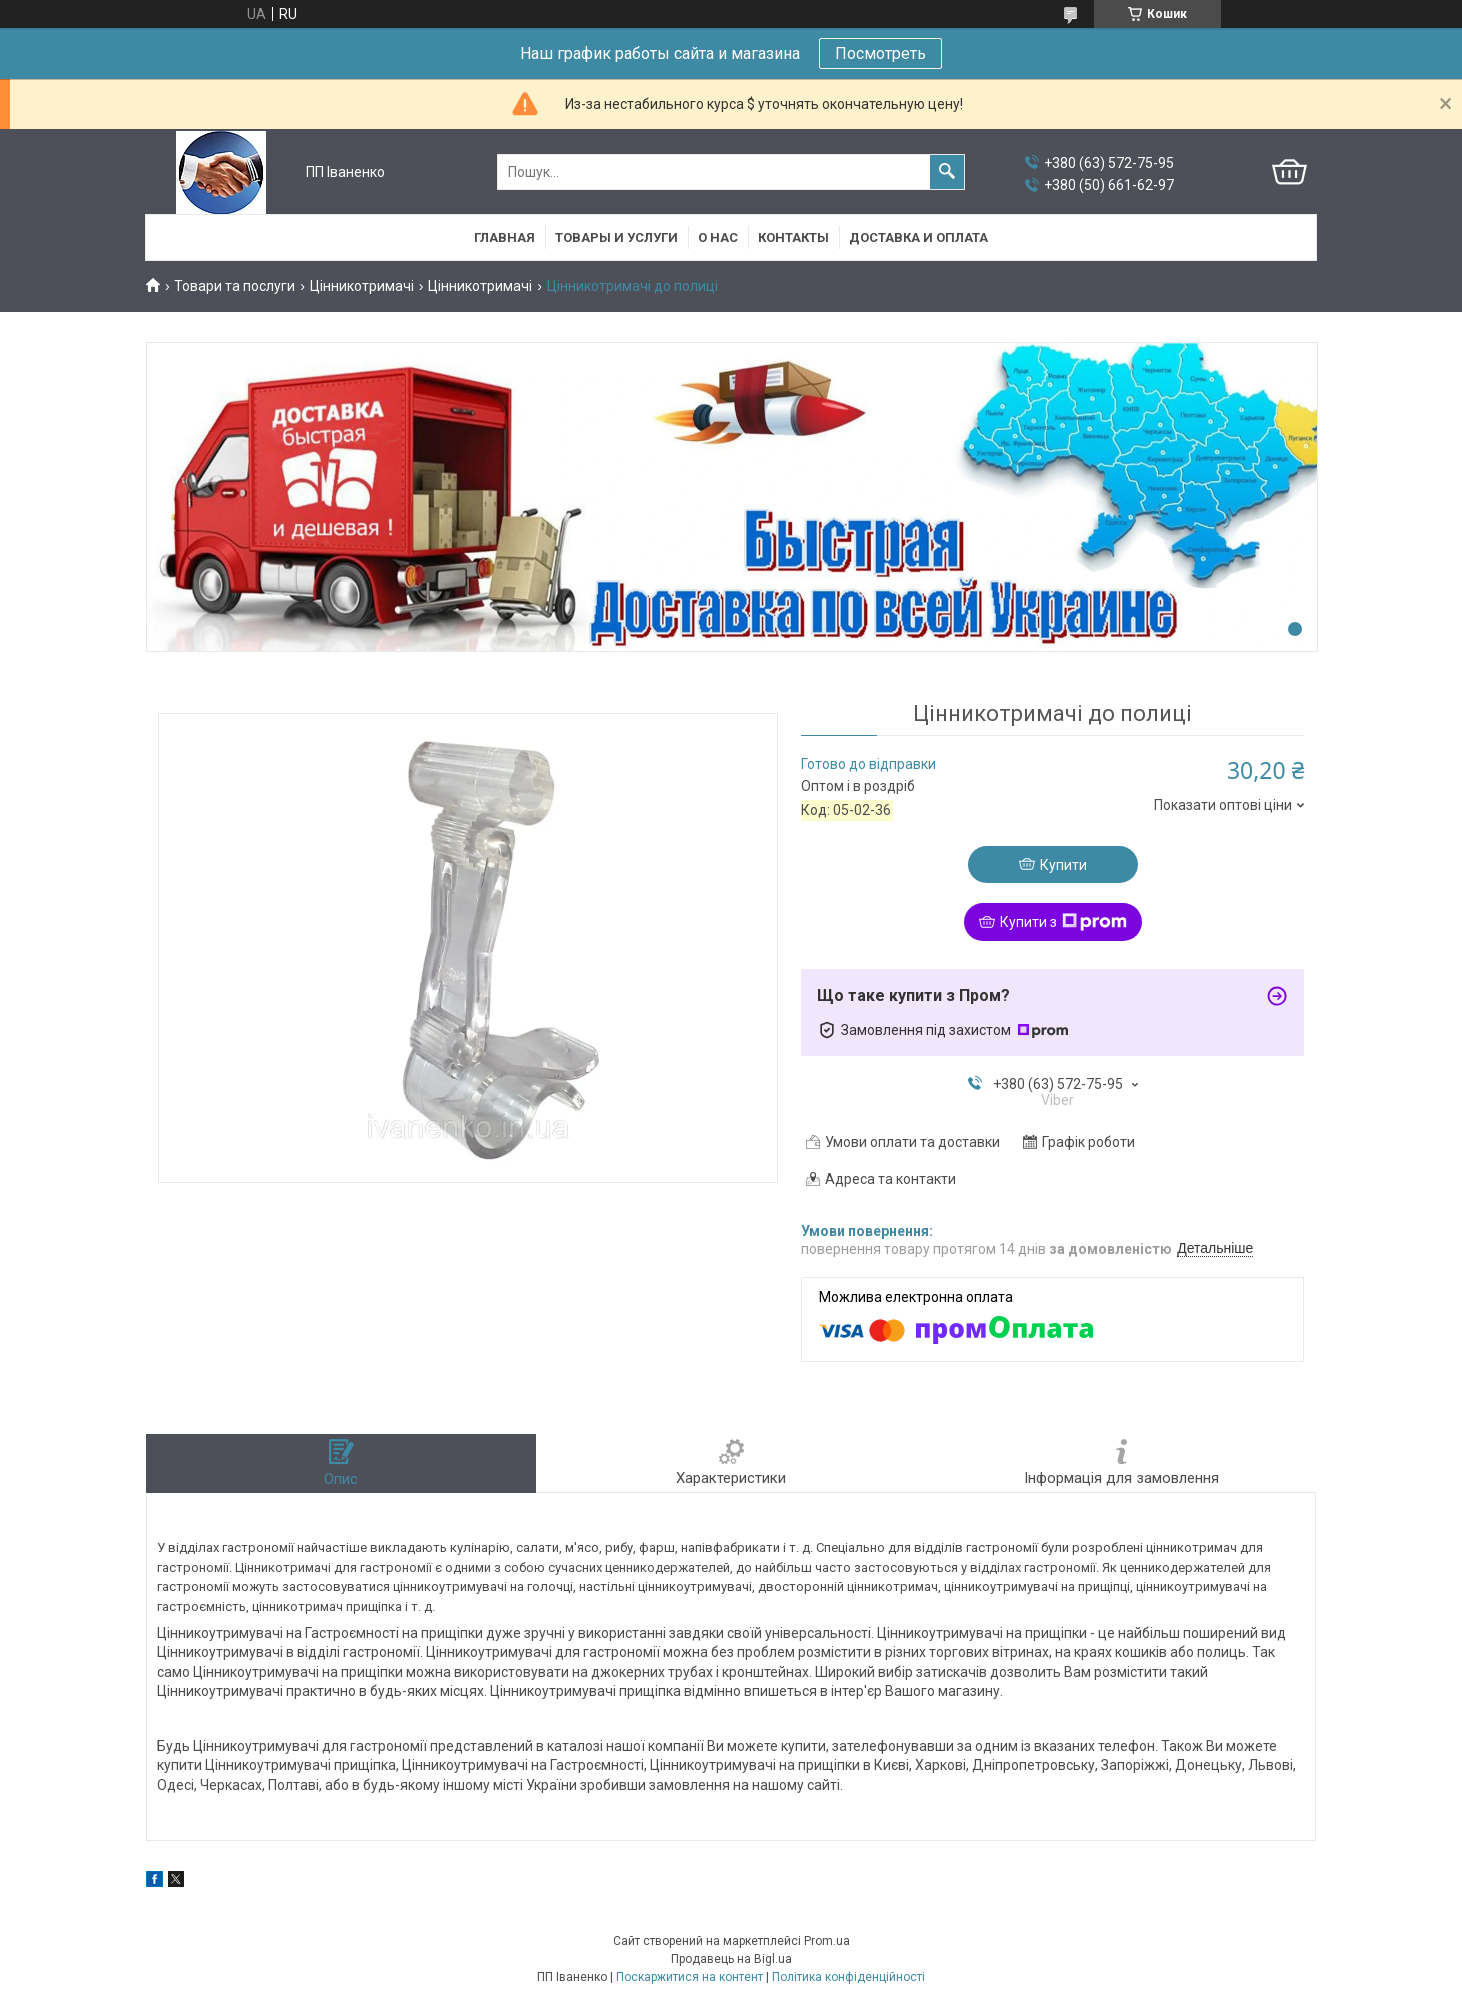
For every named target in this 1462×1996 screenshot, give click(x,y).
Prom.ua (827, 1941)
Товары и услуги (616, 237)
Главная (504, 237)
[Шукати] (947, 172)
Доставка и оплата (918, 237)
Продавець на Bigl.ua (731, 1959)
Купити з (1063, 922)
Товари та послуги (234, 286)
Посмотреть (880, 53)
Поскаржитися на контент (689, 1977)
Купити (1063, 865)
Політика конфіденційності (848, 1977)
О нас (718, 237)
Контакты (793, 237)
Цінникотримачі (362, 286)
